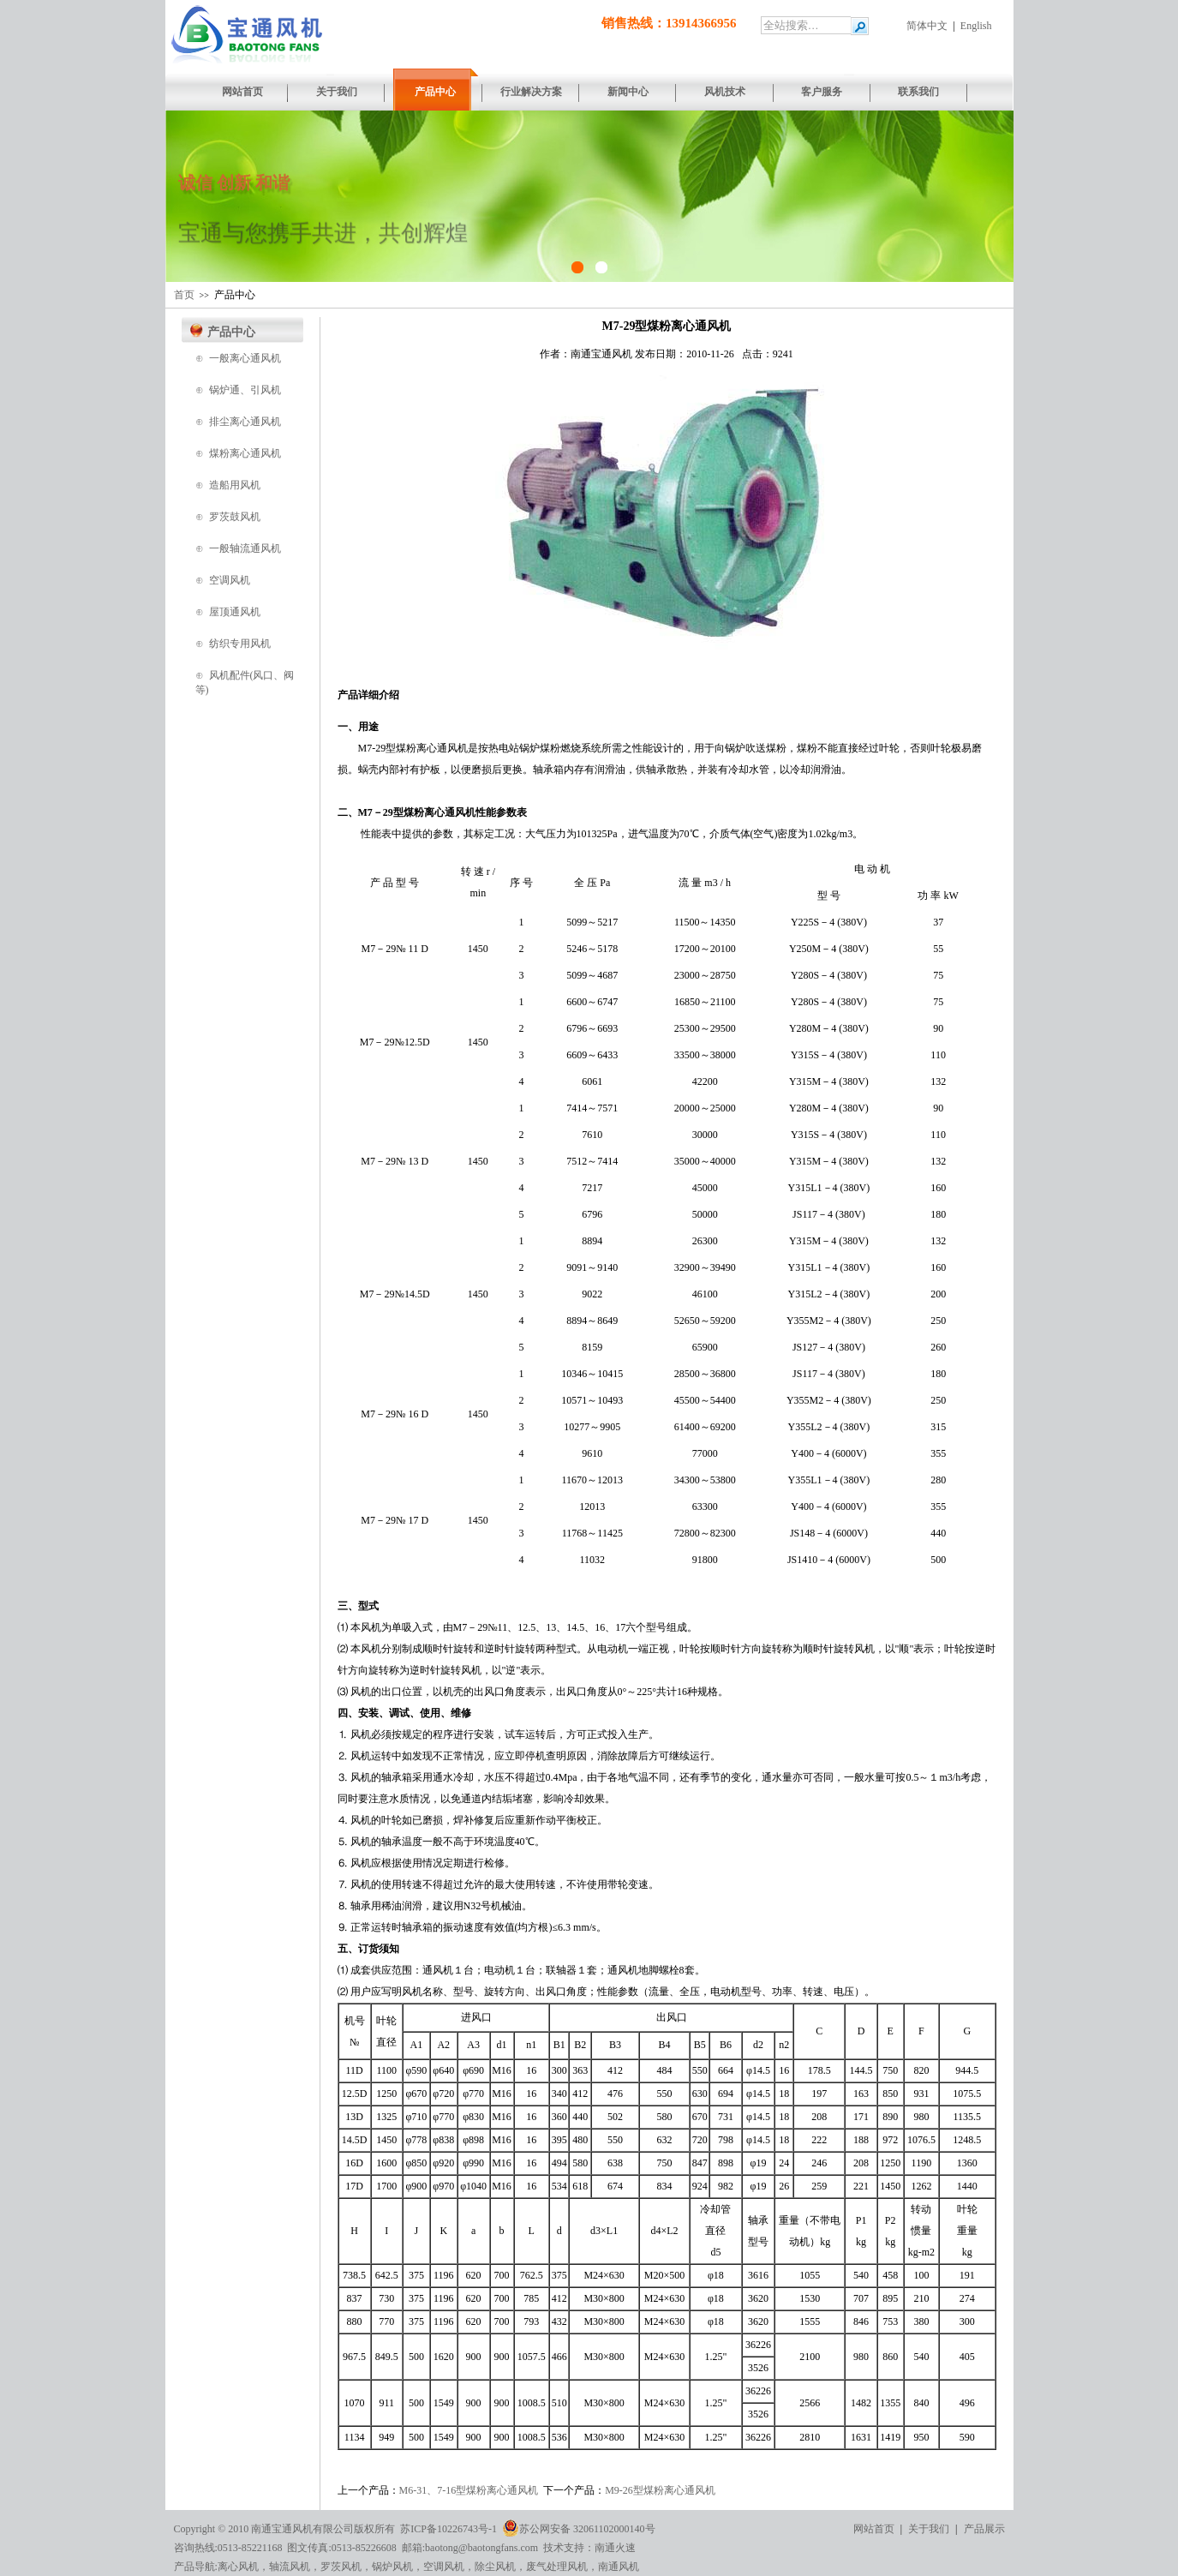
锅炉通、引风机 (245, 390)
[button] (185, 196)
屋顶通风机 (234, 612)
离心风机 (238, 2567)
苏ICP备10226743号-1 (448, 2529)
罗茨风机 (341, 2567)
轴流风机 (289, 2567)
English (976, 26)
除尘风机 (495, 2567)
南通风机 (618, 2567)
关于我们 (928, 2529)
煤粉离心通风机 (245, 453)
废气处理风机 (557, 2567)
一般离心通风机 (245, 358)
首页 (184, 295)
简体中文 (927, 26)
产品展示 (984, 2529)
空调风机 (229, 580)
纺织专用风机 (240, 644)
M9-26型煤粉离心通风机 (660, 2490)
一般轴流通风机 (245, 548)
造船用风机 (234, 485)
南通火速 (615, 2548)
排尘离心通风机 (245, 422)
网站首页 (873, 2529)
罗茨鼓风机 (234, 517)
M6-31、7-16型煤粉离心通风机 (469, 2490)
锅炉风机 (392, 2567)
